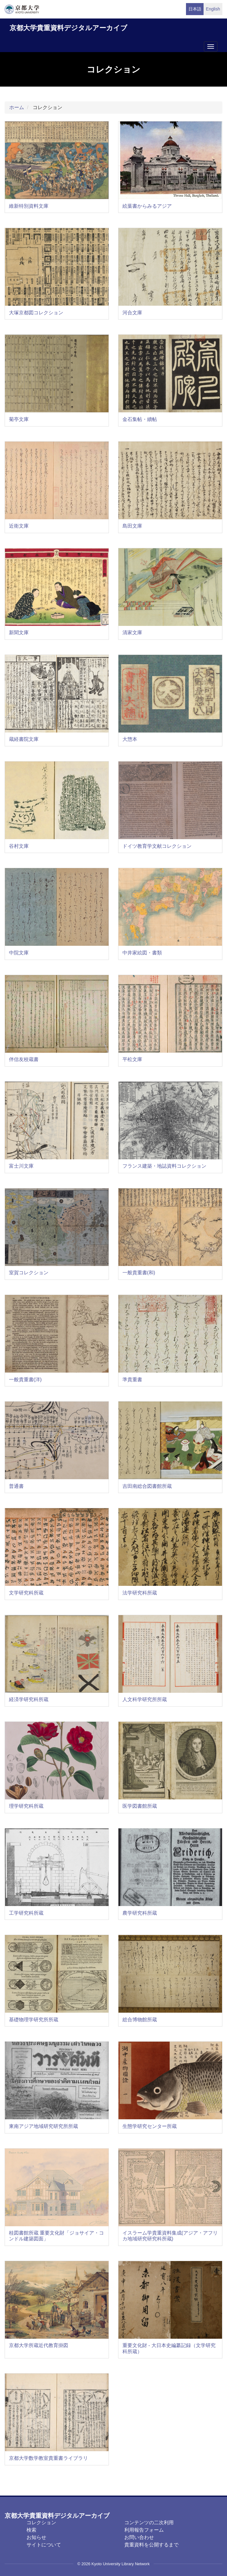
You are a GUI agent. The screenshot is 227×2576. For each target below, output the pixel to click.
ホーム (16, 107)
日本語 (194, 8)
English (213, 8)
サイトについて (44, 2544)
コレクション (41, 2522)
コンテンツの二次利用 (149, 2522)
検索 (31, 2530)
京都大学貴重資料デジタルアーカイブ (68, 28)
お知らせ (36, 2537)
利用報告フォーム (144, 2530)
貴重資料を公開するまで (151, 2544)
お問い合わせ (139, 2537)
